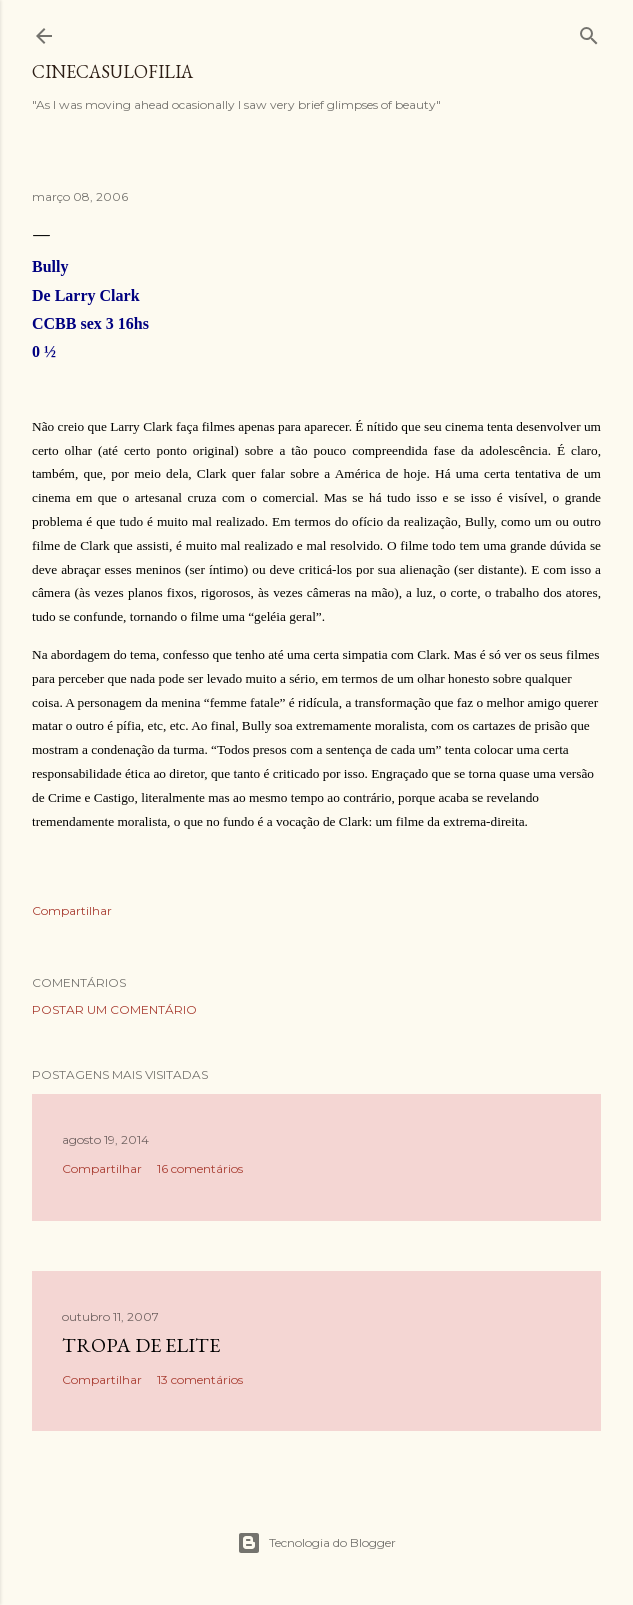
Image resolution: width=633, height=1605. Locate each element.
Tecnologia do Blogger (316, 1543)
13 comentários (200, 1379)
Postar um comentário (114, 1009)
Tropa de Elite (141, 1345)
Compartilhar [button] (72, 910)
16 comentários (200, 1168)
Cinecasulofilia (112, 71)
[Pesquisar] (589, 31)
